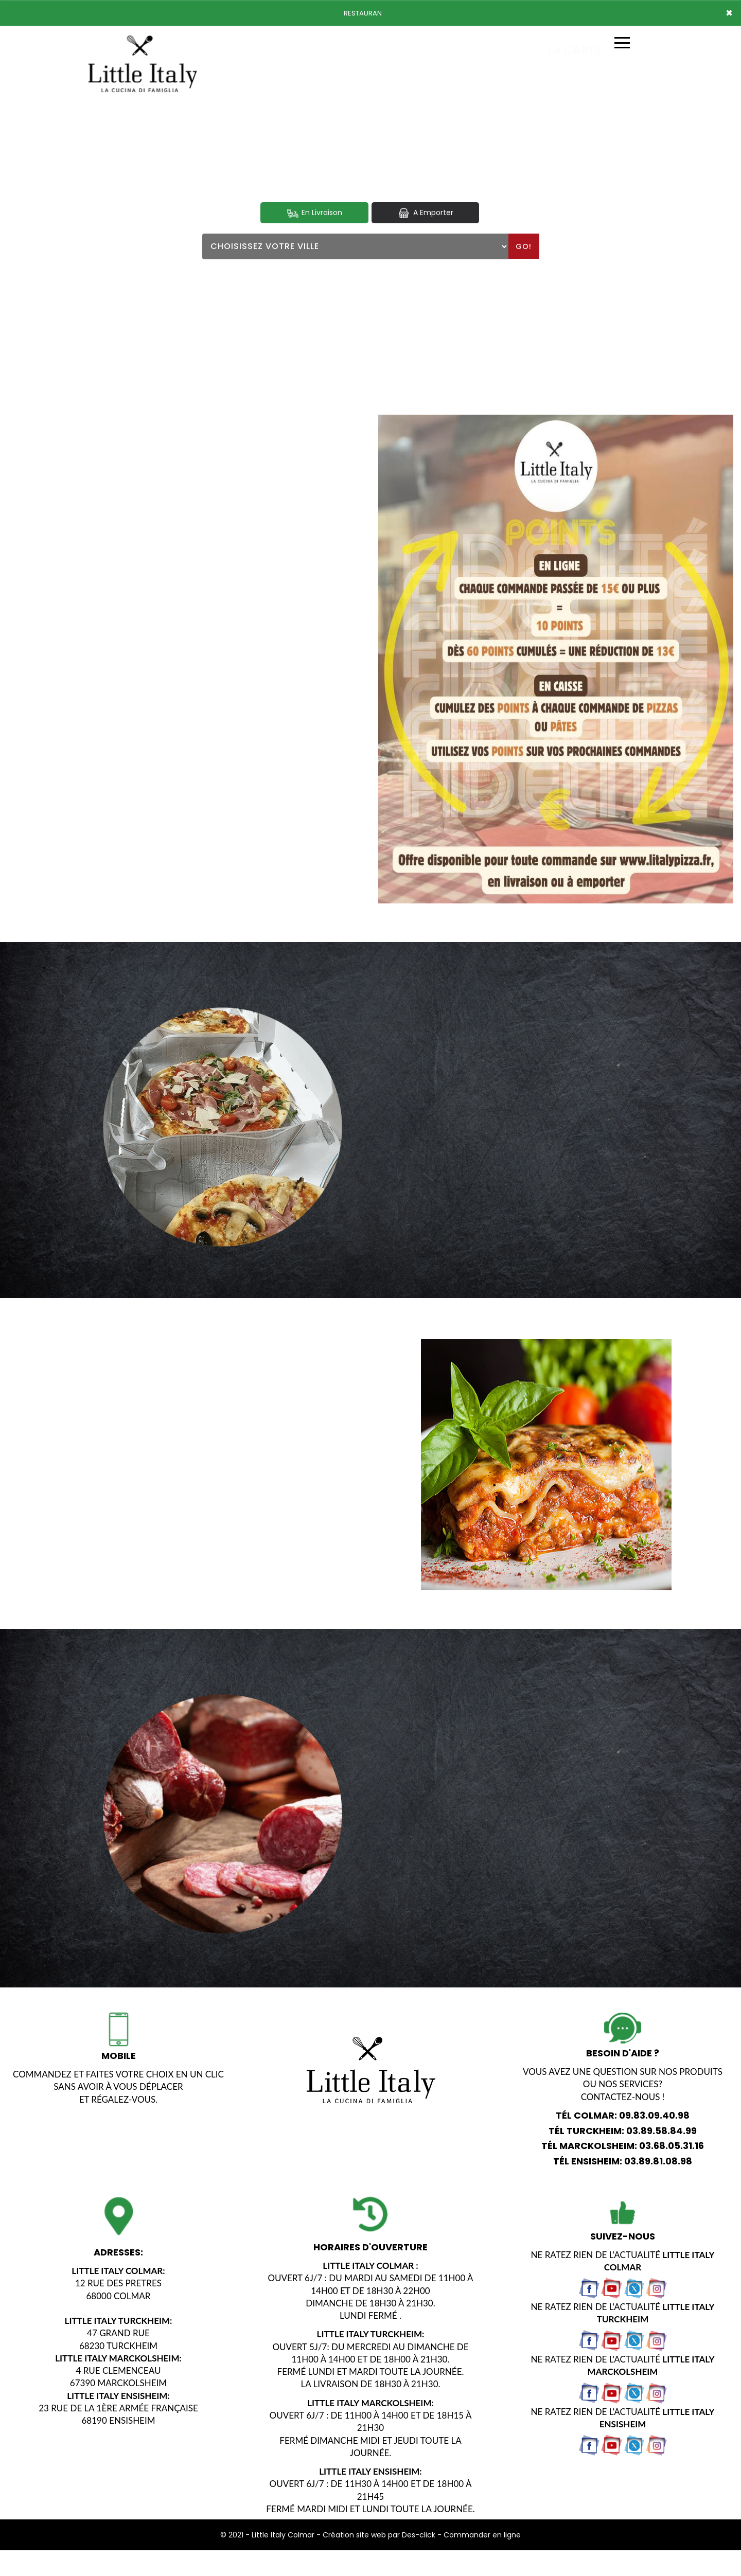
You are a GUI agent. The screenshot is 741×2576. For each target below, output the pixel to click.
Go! (524, 246)
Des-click (418, 2535)
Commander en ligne (482, 2535)
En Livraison (314, 212)
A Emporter (425, 212)
